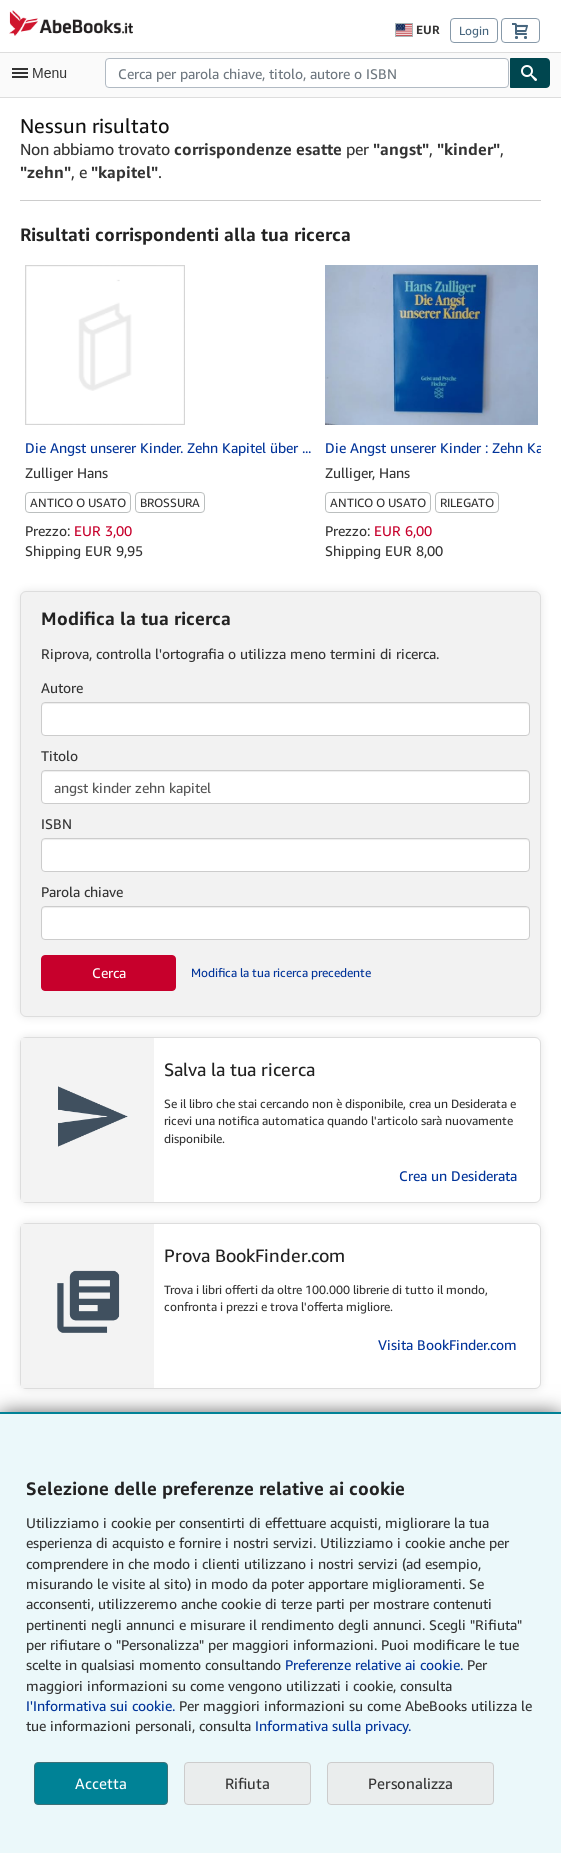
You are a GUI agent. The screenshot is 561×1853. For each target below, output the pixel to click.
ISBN (56, 823)
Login (474, 30)
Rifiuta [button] (247, 1783)
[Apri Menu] (44, 73)
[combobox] (307, 73)
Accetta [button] (101, 1783)
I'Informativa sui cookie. (100, 1705)
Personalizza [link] (410, 1783)
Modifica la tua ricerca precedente (281, 972)
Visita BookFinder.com (447, 1344)
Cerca (109, 972)
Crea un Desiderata (458, 1175)
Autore (62, 687)
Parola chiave (82, 891)
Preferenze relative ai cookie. (374, 1664)
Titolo (59, 755)
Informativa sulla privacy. (333, 1725)
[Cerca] (530, 73)
